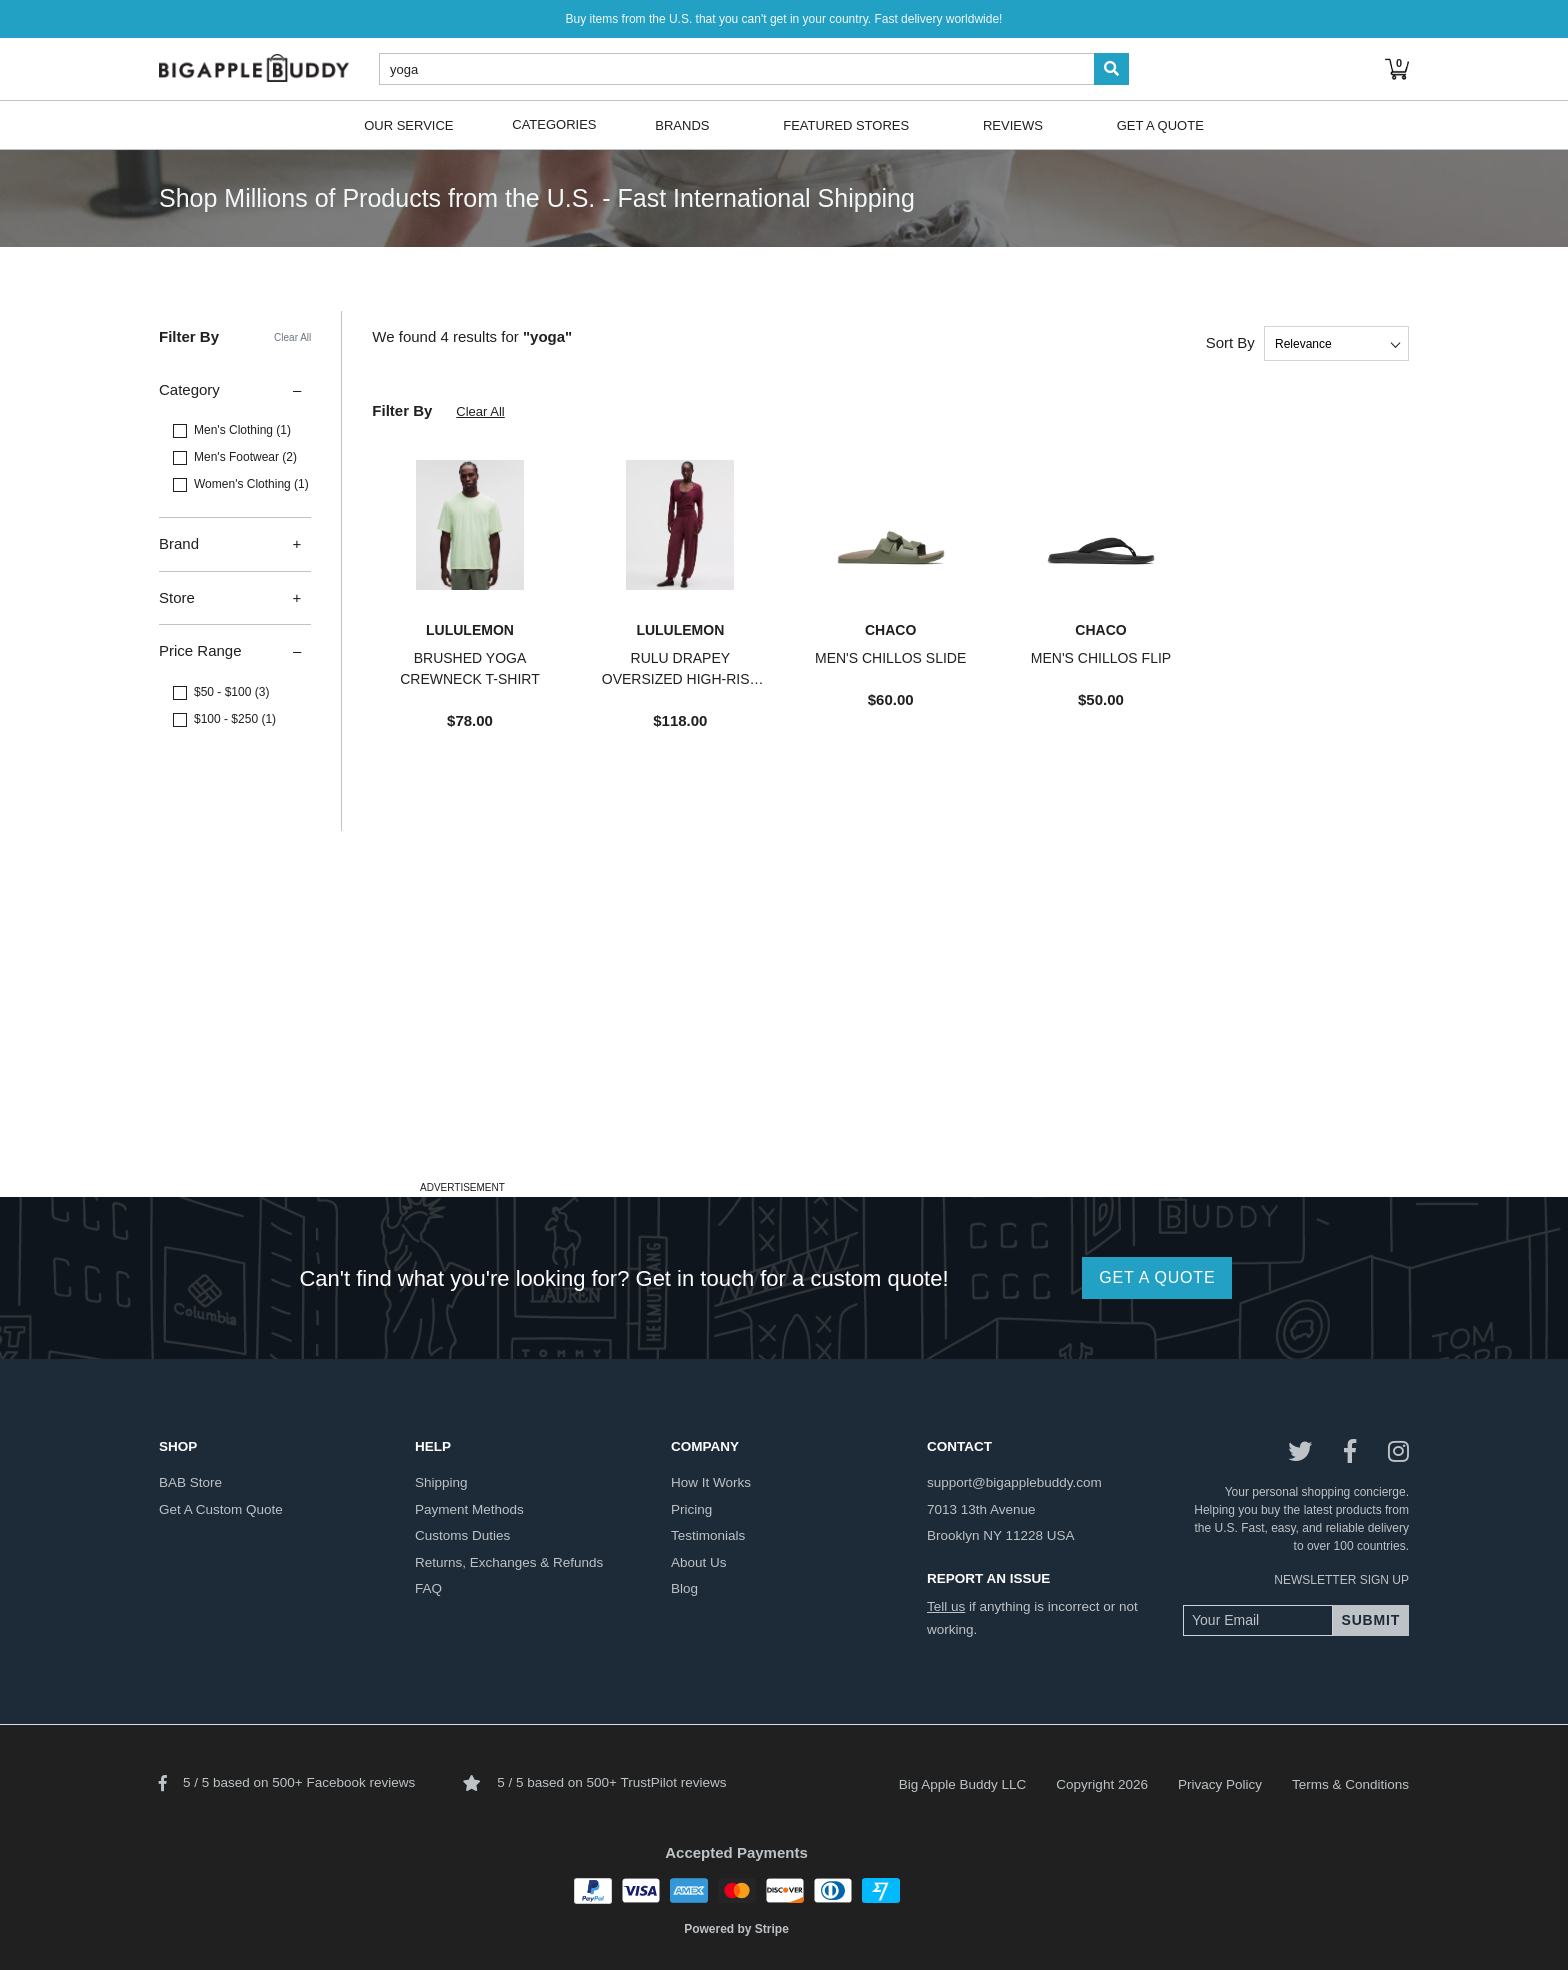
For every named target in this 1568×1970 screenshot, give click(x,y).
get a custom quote (221, 1509)
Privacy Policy (1220, 1784)
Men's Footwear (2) (245, 457)
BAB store (190, 1482)
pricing (691, 1509)
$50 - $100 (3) (231, 692)
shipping (441, 1482)
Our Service (408, 124)
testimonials (708, 1535)
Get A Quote (1160, 124)
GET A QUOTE (1157, 1277)
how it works (711, 1482)
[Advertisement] (784, 1035)
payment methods (469, 1509)
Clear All (292, 337)
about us (699, 1562)
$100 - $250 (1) (235, 719)
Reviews (1013, 124)
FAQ (428, 1588)
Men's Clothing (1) (242, 430)
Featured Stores (846, 124)
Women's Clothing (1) (251, 484)
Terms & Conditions (1350, 1784)
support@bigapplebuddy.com (1014, 1482)
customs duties (462, 1535)
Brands (682, 124)
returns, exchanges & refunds (509, 1562)
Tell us (946, 1606)
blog (684, 1588)
